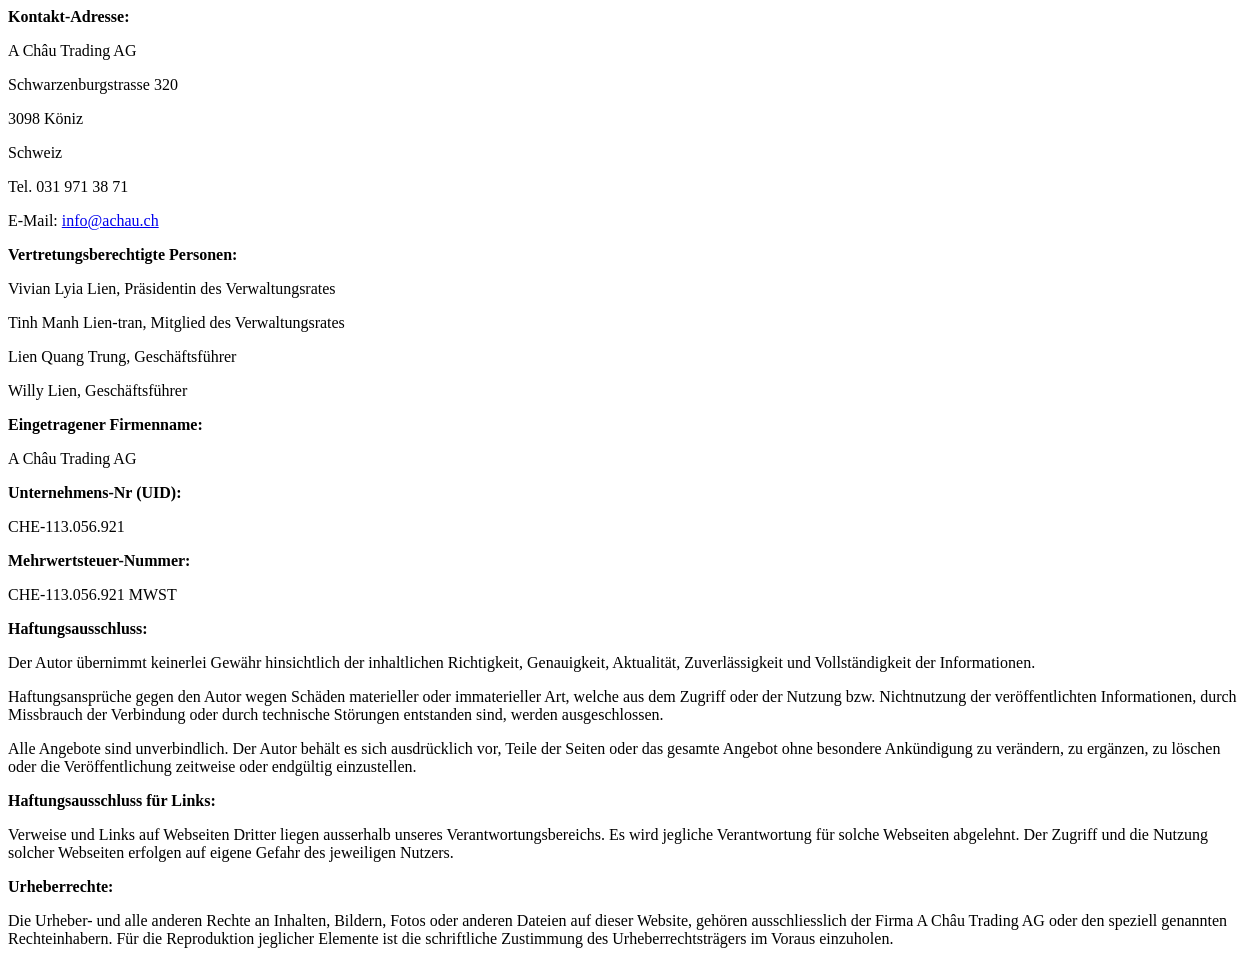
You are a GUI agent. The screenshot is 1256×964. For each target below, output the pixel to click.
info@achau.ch (110, 220)
